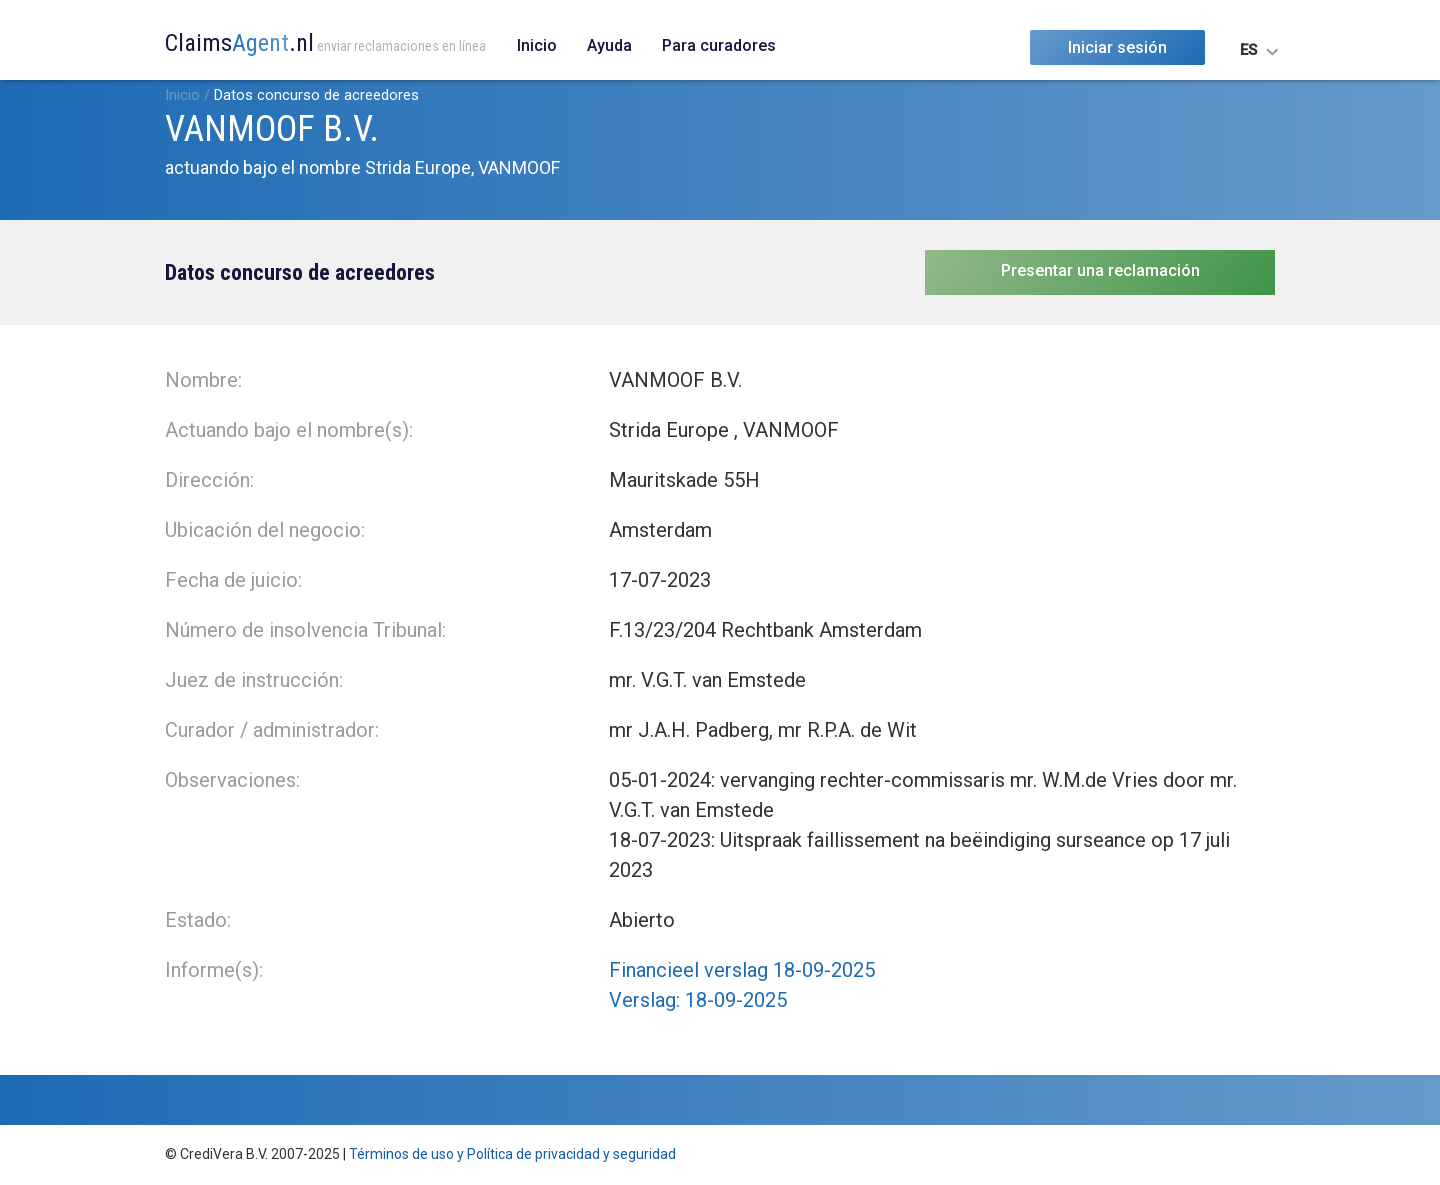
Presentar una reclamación (1100, 270)
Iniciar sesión (1117, 47)
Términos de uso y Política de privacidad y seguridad (512, 1154)
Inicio (537, 45)
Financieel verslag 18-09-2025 (742, 970)
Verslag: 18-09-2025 (698, 1000)
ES (1248, 50)
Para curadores (719, 45)
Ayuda (609, 45)
